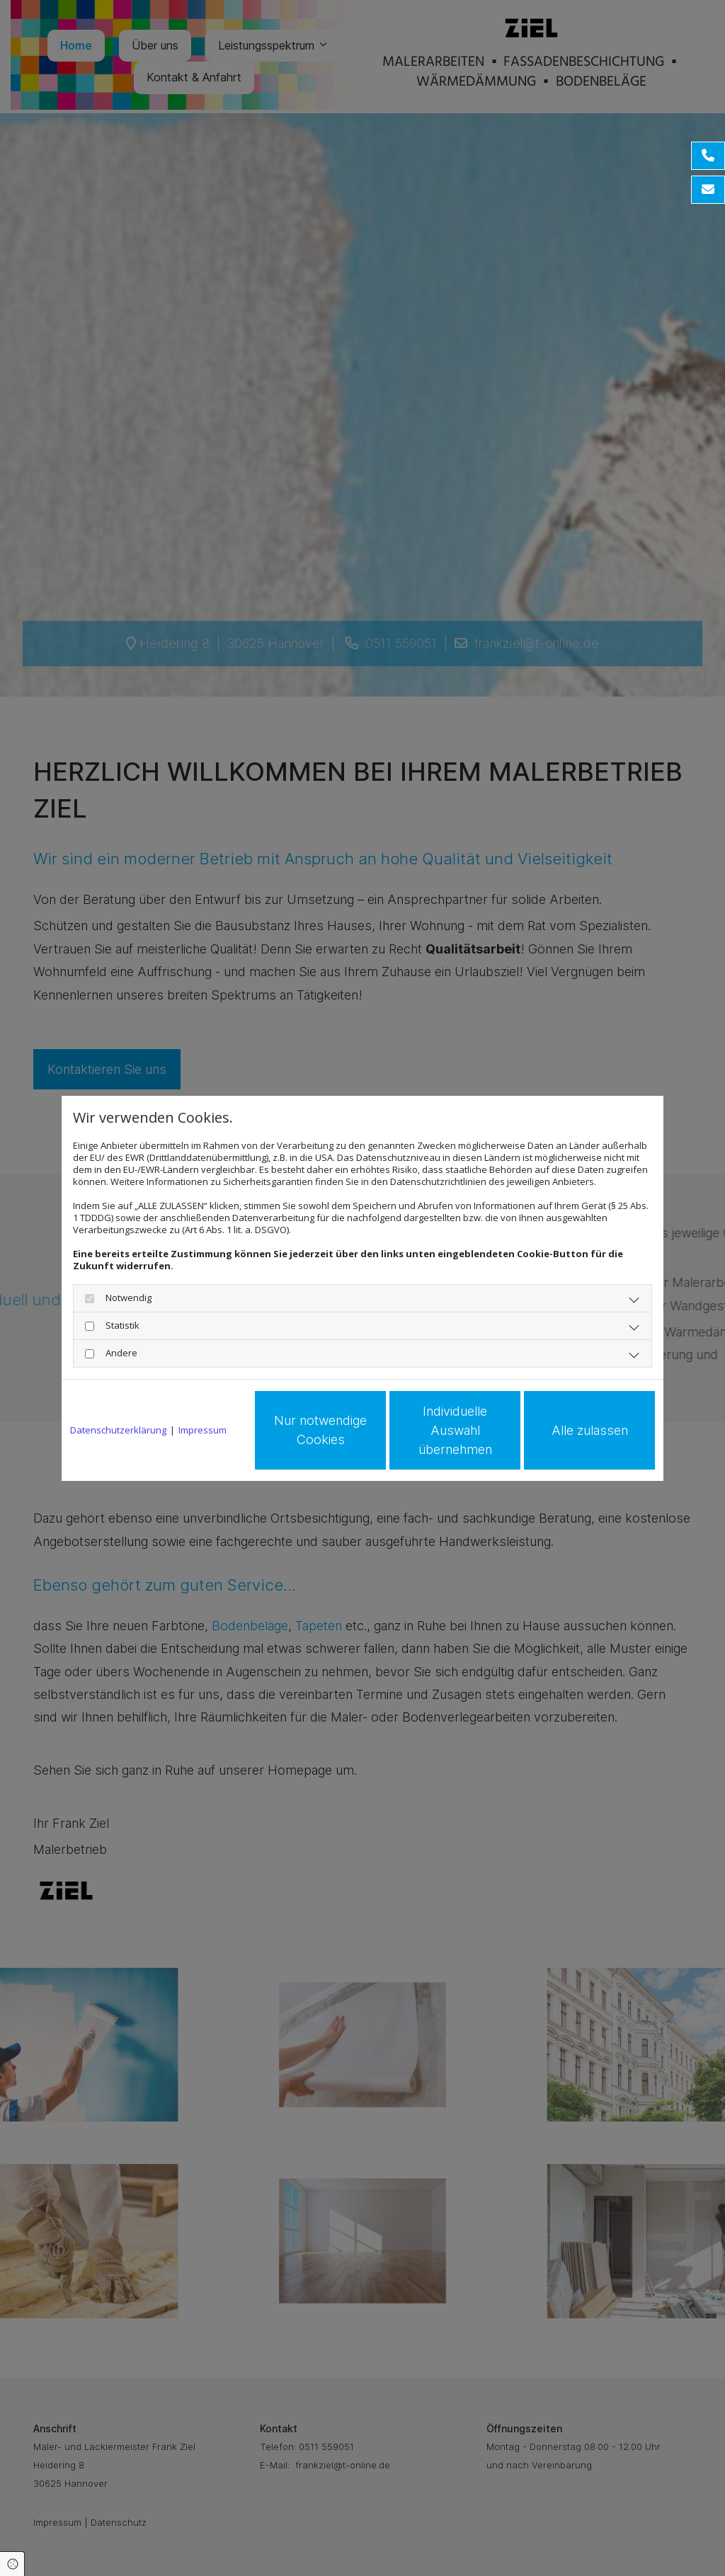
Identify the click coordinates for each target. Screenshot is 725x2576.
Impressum (202, 1430)
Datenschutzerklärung (118, 1430)
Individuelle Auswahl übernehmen (455, 1430)
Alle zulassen (590, 1430)
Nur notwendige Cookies (320, 1430)
